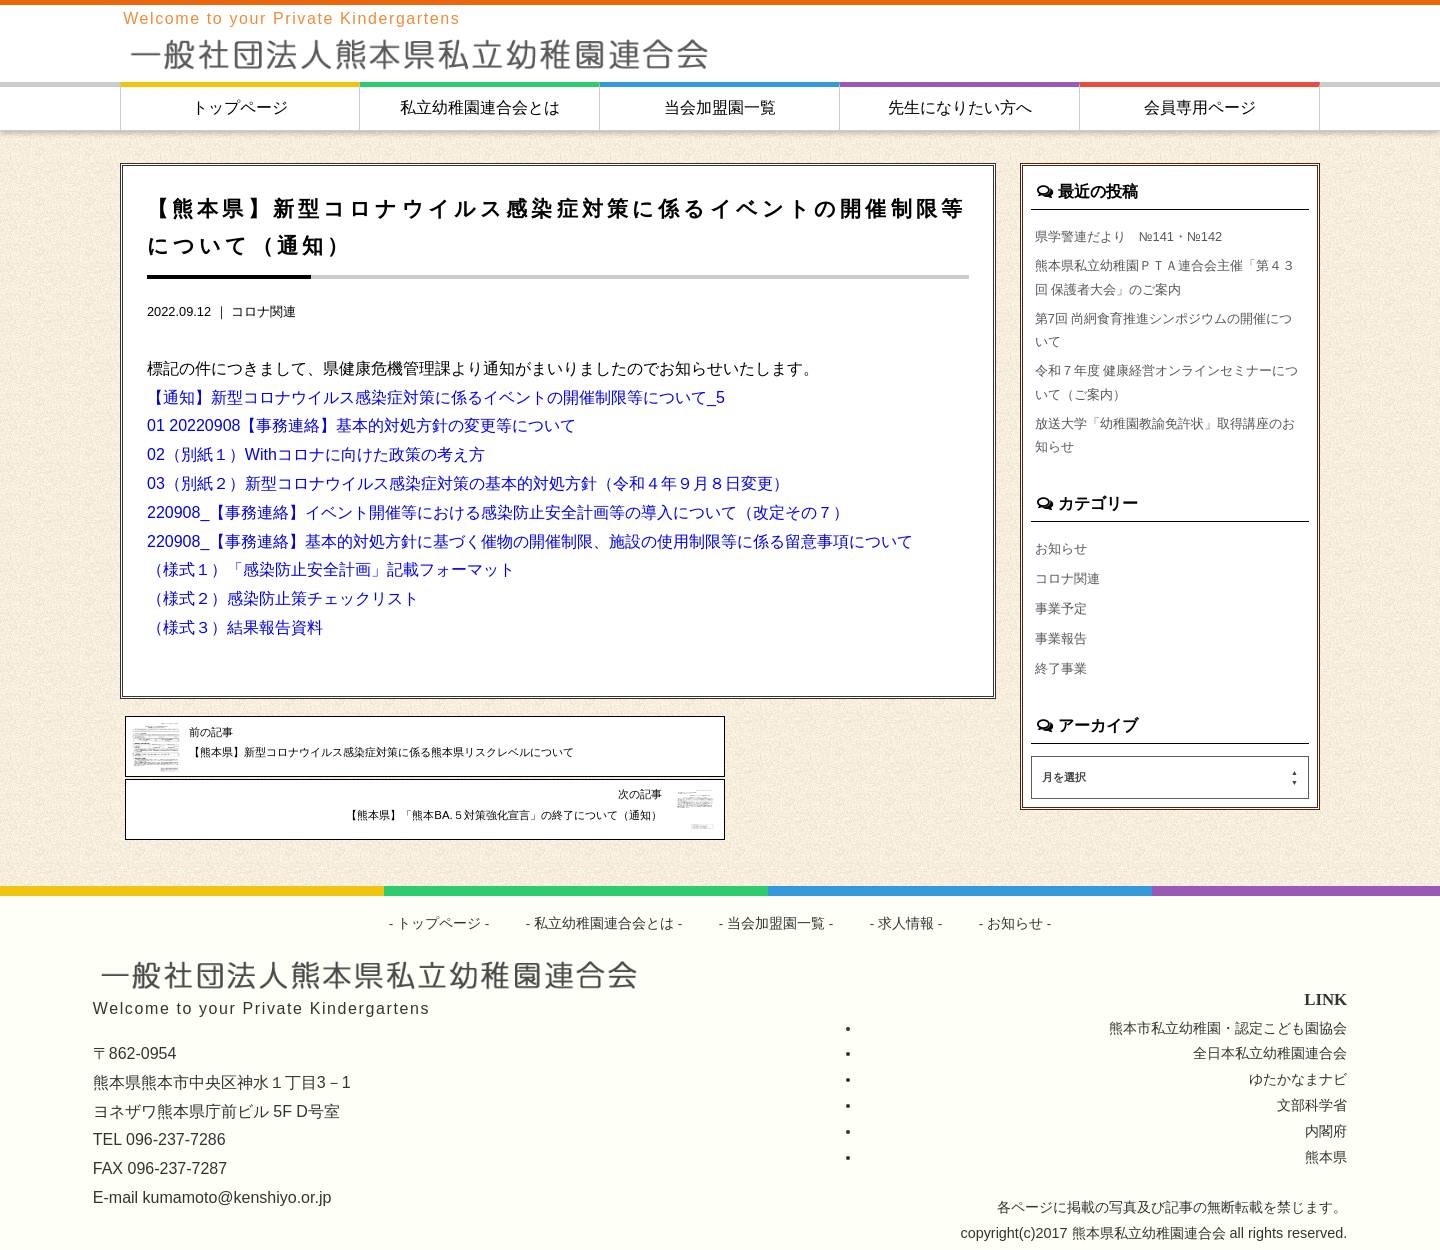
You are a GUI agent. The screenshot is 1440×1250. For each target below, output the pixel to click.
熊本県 (1326, 1143)
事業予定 (1063, 637)
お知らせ (1063, 573)
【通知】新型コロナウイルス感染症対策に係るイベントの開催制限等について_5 (436, 397)
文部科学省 (1312, 1091)
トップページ (240, 107)
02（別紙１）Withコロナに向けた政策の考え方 (316, 454)
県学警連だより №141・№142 (1137, 236)
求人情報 (907, 909)
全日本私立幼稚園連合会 (1270, 1039)
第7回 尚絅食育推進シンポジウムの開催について (1167, 340)
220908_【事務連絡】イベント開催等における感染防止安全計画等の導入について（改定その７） (498, 512)
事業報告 (1063, 669)
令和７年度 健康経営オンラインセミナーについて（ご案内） (1170, 398)
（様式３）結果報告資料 (235, 627)
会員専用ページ (1200, 107)
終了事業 (1063, 701)
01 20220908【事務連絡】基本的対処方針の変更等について (361, 425)
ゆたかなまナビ (1298, 1065)
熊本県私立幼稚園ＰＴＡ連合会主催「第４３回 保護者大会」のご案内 (1168, 282)
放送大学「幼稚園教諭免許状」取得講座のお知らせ (1168, 456)
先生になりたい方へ (960, 107)
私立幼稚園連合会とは (480, 107)
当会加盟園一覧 (720, 107)
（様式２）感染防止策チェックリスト (283, 598)
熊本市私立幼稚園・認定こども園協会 (1228, 1013)
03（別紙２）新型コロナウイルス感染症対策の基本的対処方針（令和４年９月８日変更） (468, 483)
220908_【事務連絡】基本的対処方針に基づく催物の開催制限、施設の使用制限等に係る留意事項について (530, 541)
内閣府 (1326, 1117)
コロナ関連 (263, 311)
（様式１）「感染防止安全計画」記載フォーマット (331, 569)
